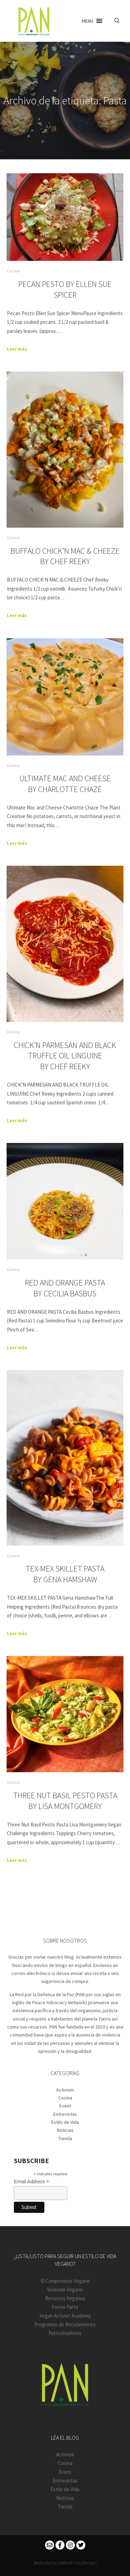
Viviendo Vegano (65, 2289)
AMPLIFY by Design (77, 2563)
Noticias (65, 2130)
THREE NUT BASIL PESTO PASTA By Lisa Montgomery (65, 1800)
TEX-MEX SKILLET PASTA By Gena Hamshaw (65, 1573)
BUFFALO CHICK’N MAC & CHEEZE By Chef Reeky (65, 556)
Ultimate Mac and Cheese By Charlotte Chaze (65, 783)
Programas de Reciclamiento (65, 2324)
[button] (87, 21)
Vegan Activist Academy (65, 2315)
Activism (65, 2090)
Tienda (65, 2138)
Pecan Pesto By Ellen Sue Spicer (65, 289)
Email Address (31, 2181)
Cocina (13, 271)
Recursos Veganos (65, 2298)
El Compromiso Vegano (65, 2281)
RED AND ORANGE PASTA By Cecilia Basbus (65, 1288)
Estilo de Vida (65, 2122)
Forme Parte (65, 2307)
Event (65, 2106)
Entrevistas (65, 2114)
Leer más (17, 349)
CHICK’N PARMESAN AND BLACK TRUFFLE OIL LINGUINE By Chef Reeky (65, 1055)
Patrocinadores (65, 2333)
